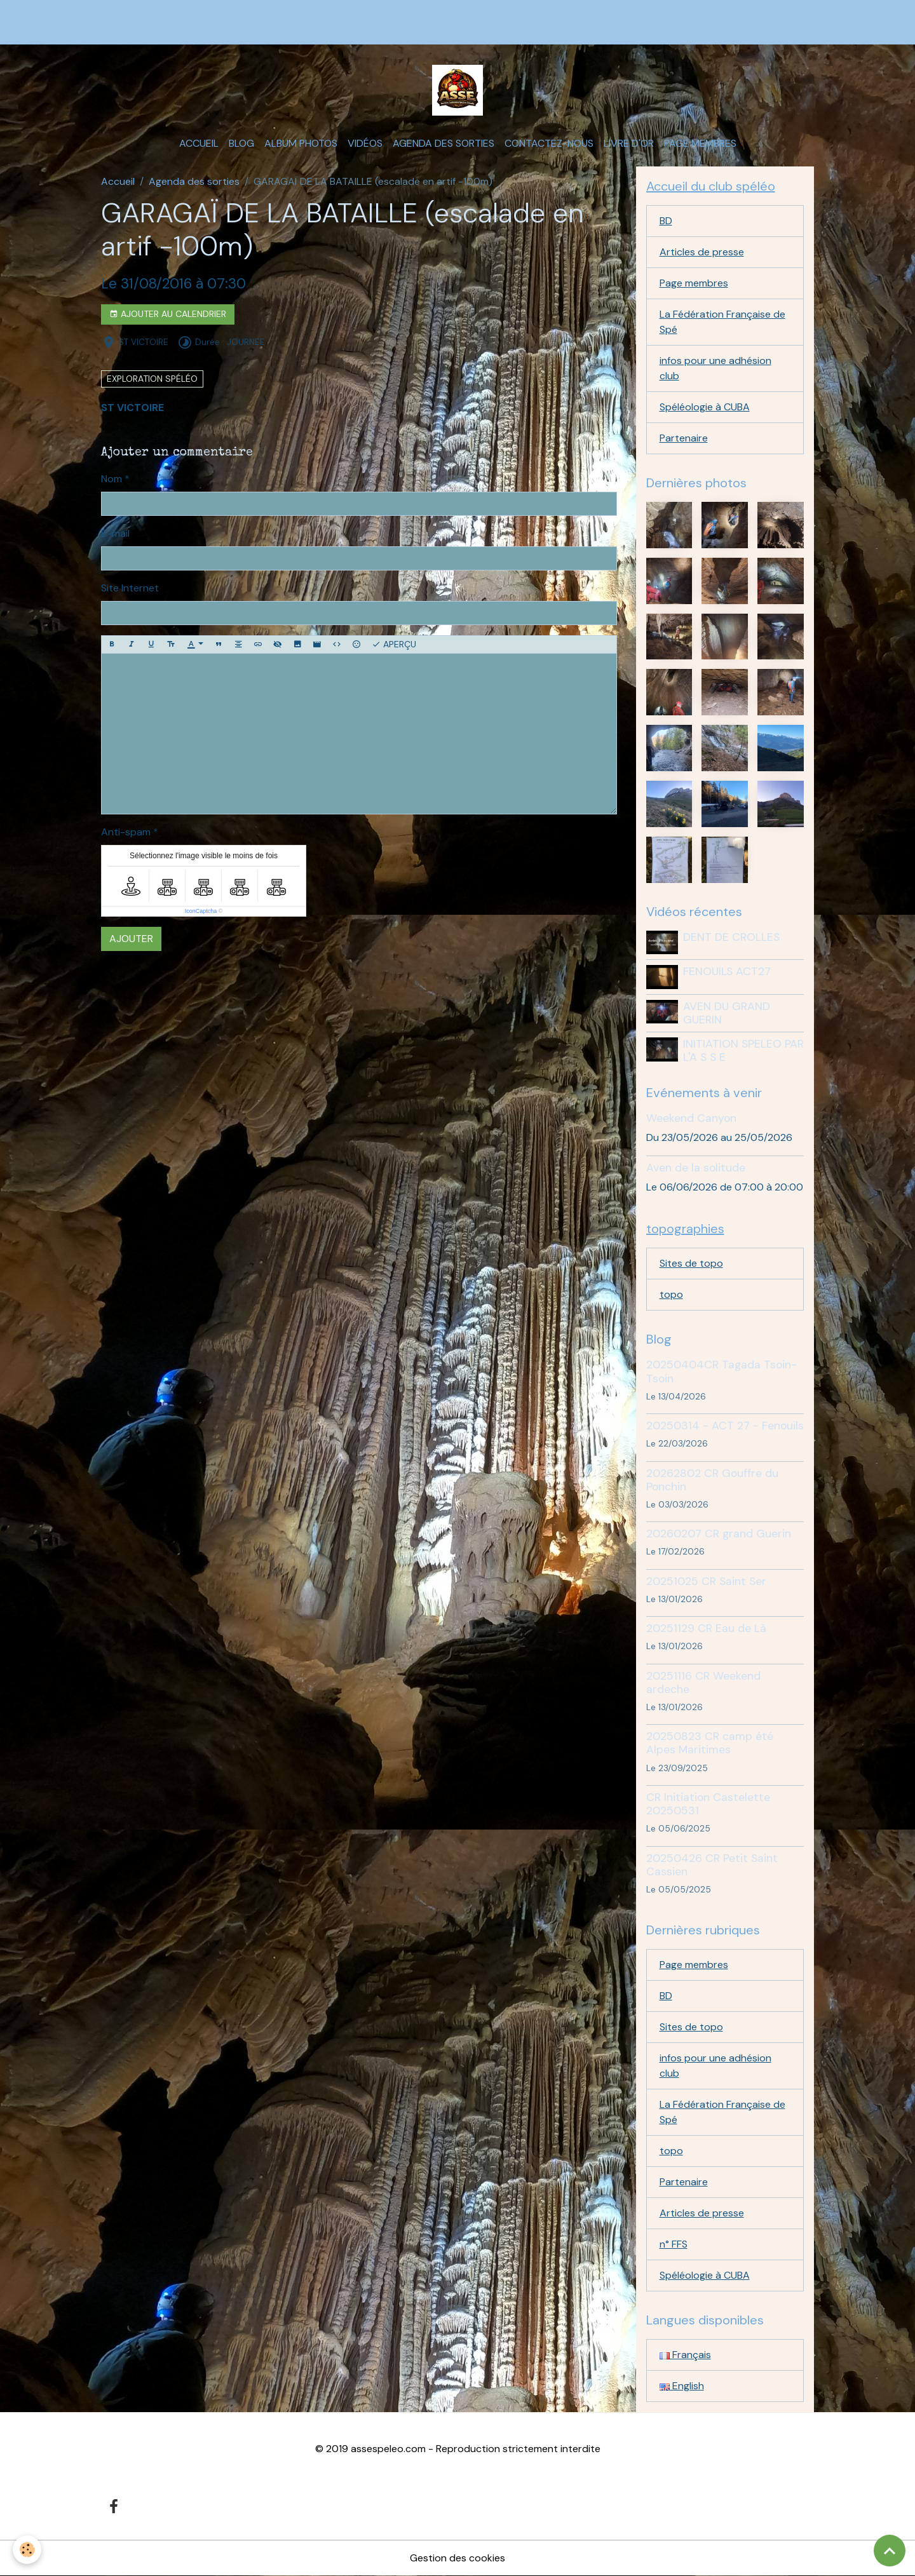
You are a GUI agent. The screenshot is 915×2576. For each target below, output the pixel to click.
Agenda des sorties (443, 143)
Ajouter (131, 938)
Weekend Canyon (691, 1118)
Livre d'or (629, 143)
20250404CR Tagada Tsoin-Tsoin (721, 1371)
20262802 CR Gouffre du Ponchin (712, 1480)
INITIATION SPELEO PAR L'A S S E (743, 1050)
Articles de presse (702, 252)
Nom (111, 478)
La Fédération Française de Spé (722, 321)
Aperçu (394, 644)
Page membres (700, 143)
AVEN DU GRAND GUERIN (726, 1013)
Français (685, 2354)
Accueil (199, 143)
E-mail (115, 533)
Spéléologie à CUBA (705, 407)
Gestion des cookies (457, 2558)
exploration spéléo (152, 378)
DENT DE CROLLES (731, 937)
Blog (241, 143)
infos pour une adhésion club (715, 368)
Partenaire (684, 438)
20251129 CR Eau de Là (706, 1628)
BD (666, 220)
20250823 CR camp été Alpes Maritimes (709, 1743)
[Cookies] (27, 2549)
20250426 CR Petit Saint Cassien (712, 1864)
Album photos (300, 143)
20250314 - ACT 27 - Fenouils (725, 1426)
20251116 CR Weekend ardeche (703, 1682)
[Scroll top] (889, 2550)
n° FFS (674, 2244)
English (682, 2385)
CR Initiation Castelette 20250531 (708, 1803)
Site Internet (130, 588)
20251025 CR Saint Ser (706, 1581)
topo (671, 1294)
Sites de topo (691, 1263)
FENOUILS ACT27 (727, 971)
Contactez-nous (549, 143)
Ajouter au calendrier (167, 314)
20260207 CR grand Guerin (718, 1534)
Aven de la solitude (695, 1168)
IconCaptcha (201, 911)
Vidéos (365, 143)
